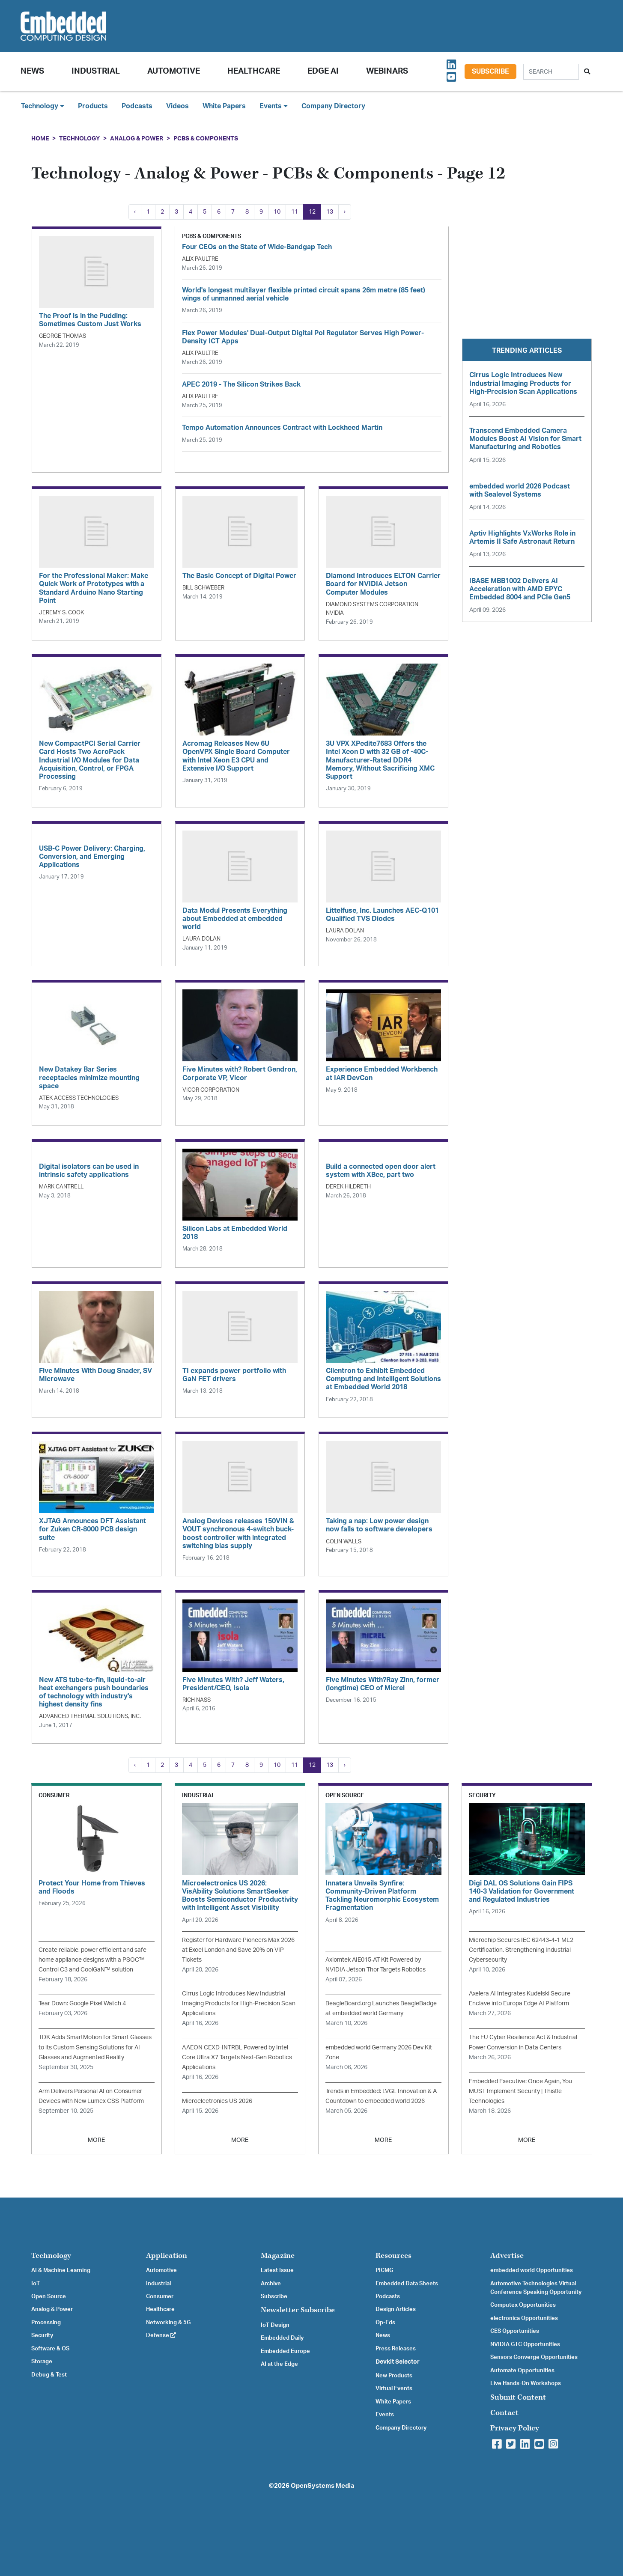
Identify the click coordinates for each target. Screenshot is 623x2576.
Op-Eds (385, 2322)
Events (385, 2414)
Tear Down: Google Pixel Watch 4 (82, 2003)
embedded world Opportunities (531, 2270)
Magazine (278, 2255)
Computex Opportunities (523, 2305)
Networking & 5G (168, 2322)
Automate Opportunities (522, 2370)
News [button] (32, 71)
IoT (35, 2283)
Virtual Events (394, 2388)
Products (93, 106)
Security (42, 2335)
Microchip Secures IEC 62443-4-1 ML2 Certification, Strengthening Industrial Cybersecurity (521, 1950)
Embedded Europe (285, 2351)
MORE (96, 2140)
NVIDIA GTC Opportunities (525, 2344)
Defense (161, 2335)
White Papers (224, 106)
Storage (41, 2361)
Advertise (507, 2255)
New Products (394, 2375)
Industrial (96, 71)
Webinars (387, 71)
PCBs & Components (205, 138)
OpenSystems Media (322, 2486)
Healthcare (253, 71)
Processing (46, 2322)
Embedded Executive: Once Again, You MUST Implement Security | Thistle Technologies (520, 2091)
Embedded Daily (282, 2338)
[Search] (551, 72)
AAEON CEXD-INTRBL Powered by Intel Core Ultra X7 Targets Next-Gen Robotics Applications (237, 2057)
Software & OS (50, 2348)
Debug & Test (49, 2374)
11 (294, 211)
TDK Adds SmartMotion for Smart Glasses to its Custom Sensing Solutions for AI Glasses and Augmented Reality (95, 2047)
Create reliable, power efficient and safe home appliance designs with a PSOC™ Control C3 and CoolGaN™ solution (92, 1960)
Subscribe (490, 71)
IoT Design (275, 2325)
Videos (177, 106)
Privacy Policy (514, 2428)
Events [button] (273, 106)
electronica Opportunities (524, 2318)
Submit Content (518, 2397)
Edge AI (323, 71)
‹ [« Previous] (135, 211)
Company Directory (333, 106)
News (383, 2335)
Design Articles (396, 2309)
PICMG (384, 2270)
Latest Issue (277, 2270)
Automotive (173, 71)
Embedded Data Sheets (407, 2283)
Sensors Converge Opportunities (534, 2357)
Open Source (48, 2296)
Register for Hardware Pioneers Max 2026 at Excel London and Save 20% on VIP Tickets (238, 1950)
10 (277, 211)
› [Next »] (345, 211)
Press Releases (396, 2348)
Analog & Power (136, 138)
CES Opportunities (514, 2331)
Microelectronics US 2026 (217, 2101)
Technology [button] (42, 106)
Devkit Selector (398, 2362)
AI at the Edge (279, 2364)
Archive (271, 2283)
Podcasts (137, 106)
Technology (79, 138)
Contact (504, 2413)
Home (40, 138)
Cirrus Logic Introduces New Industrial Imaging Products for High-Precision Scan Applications (238, 2003)
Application (166, 2255)
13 (329, 211)
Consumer (159, 2296)
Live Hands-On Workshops (525, 2383)
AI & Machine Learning (60, 2270)
